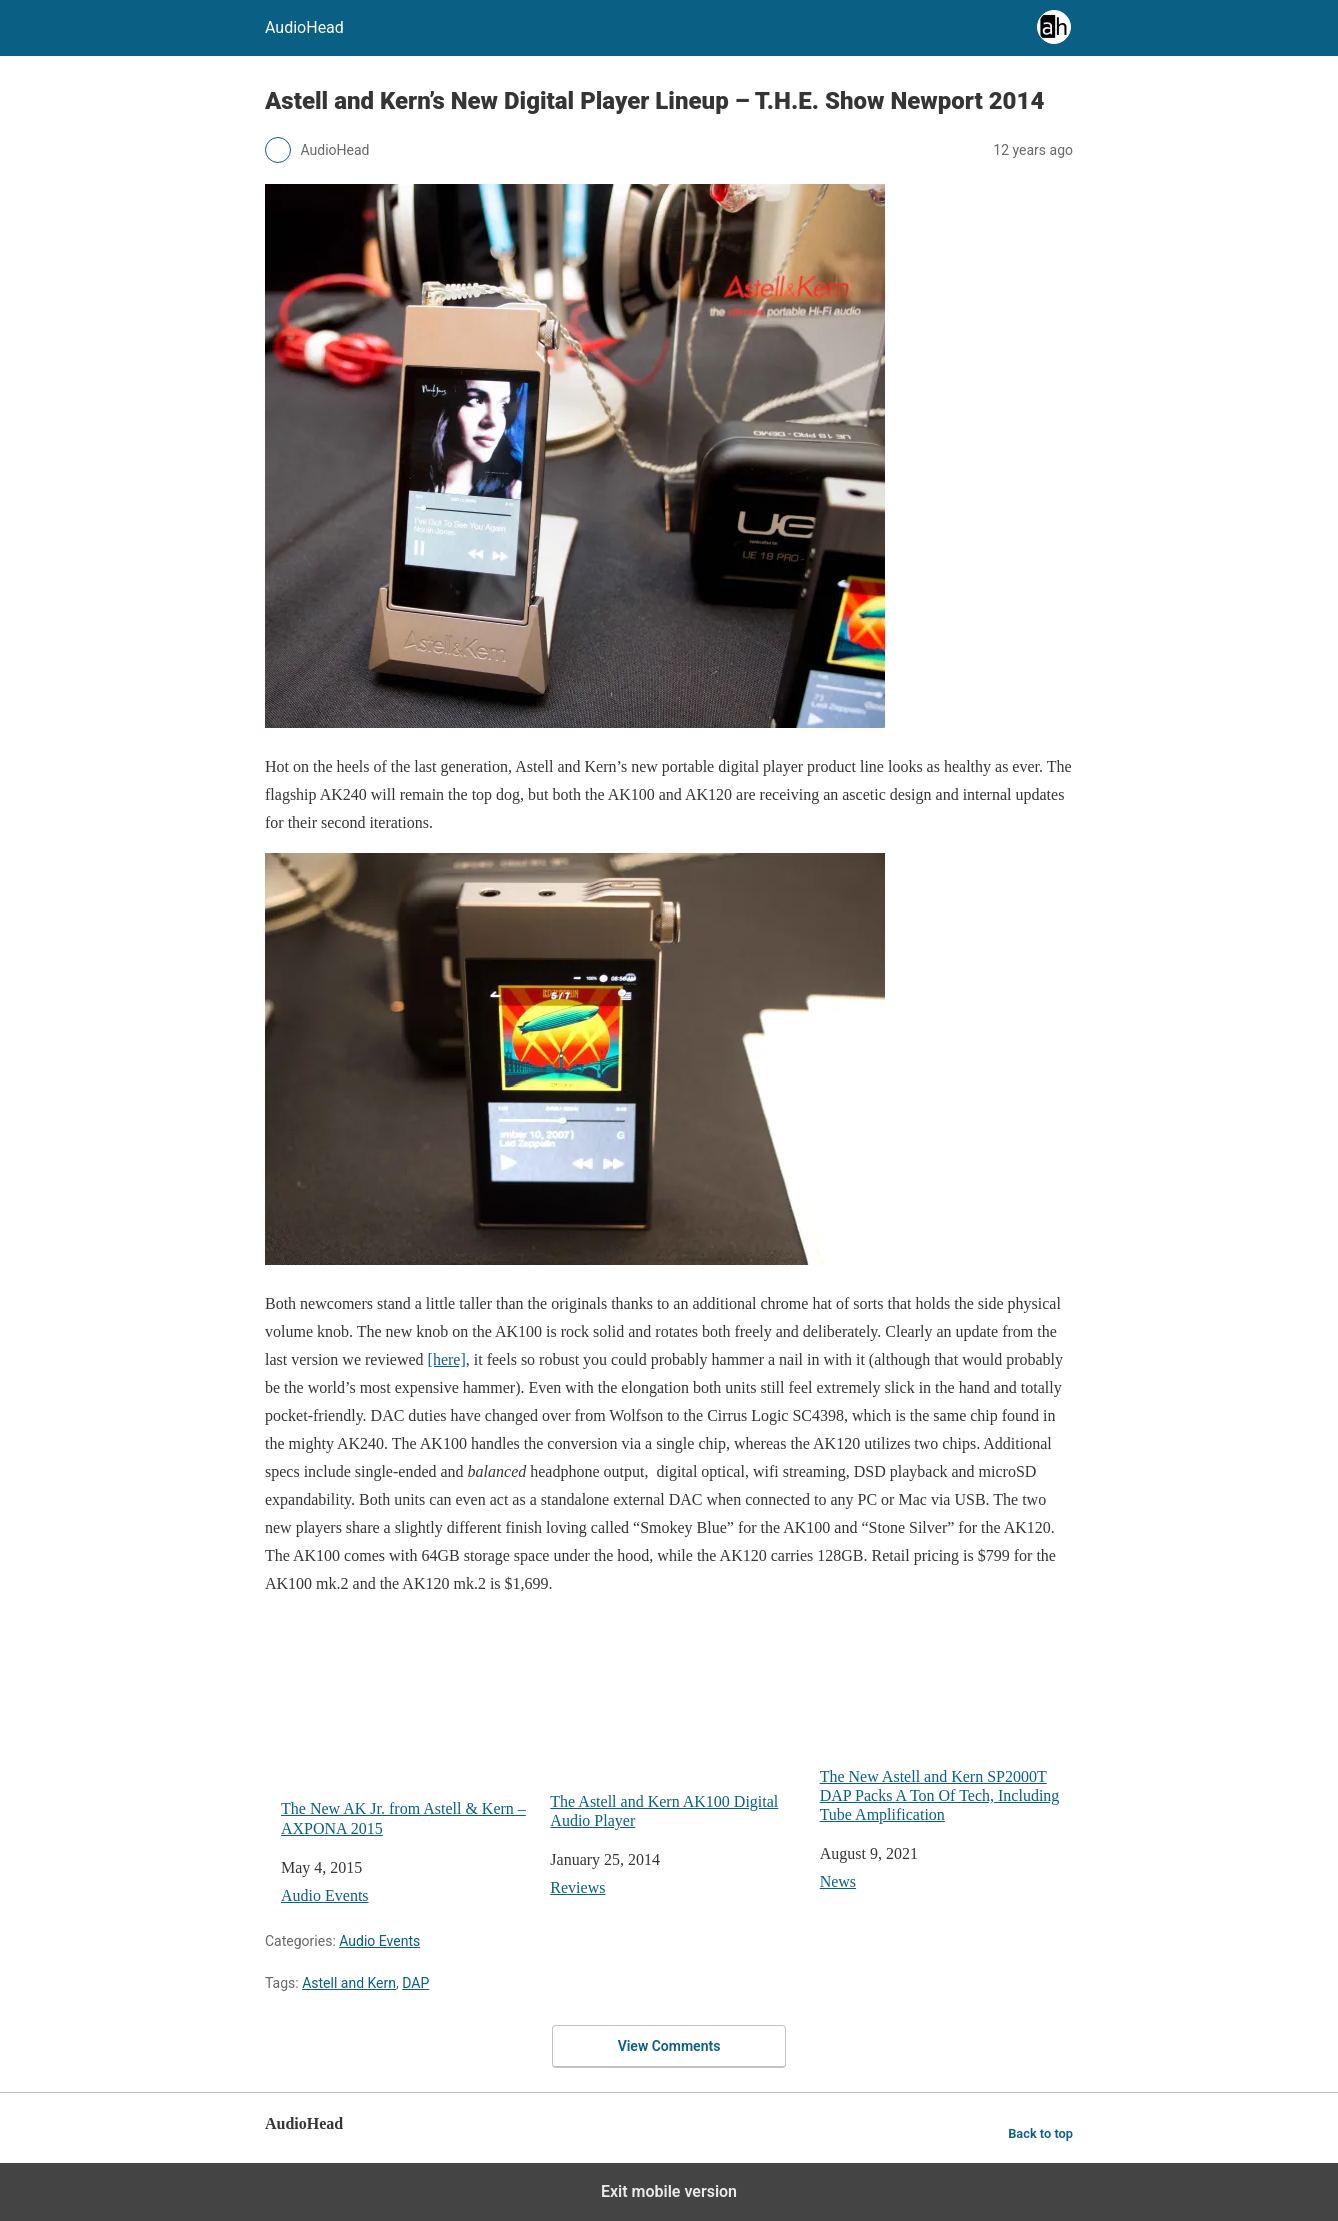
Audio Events (325, 1895)
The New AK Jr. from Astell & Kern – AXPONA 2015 (407, 1725)
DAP (415, 1983)
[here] (447, 1359)
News (838, 1881)
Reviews (577, 1887)
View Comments (669, 2046)
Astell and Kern (349, 1983)
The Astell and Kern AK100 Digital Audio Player (676, 1721)
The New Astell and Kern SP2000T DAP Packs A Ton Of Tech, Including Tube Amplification (946, 1718)
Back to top (1040, 2133)
